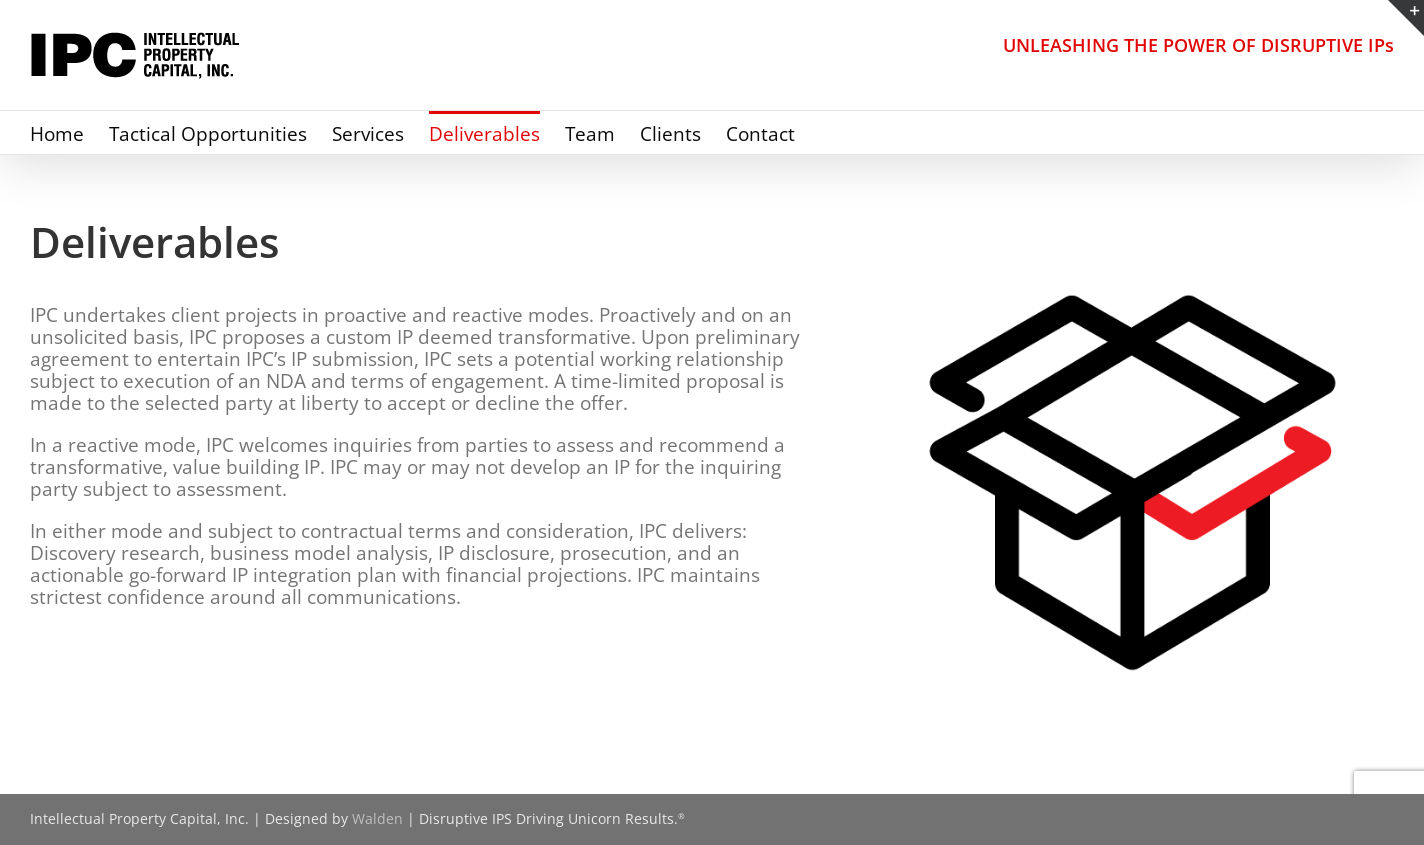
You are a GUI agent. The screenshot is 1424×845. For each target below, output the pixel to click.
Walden (377, 818)
